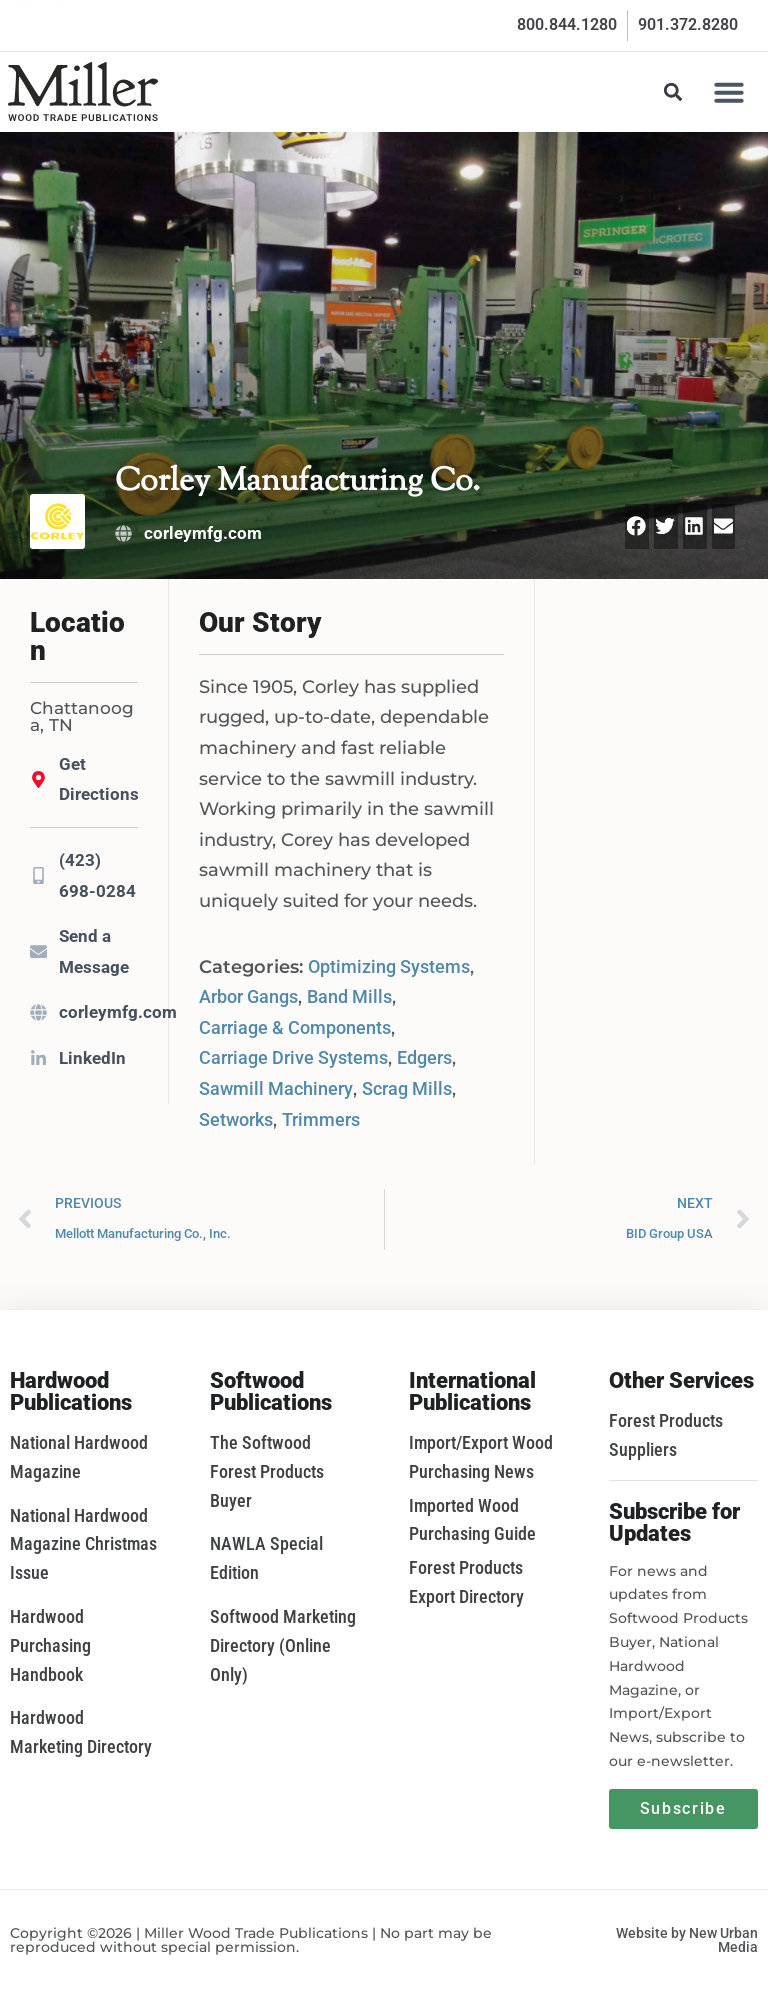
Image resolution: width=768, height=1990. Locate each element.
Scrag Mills (407, 1088)
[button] (729, 92)
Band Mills (349, 996)
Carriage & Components (295, 1027)
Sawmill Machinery (276, 1088)
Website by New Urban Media (687, 1940)
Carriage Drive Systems (293, 1057)
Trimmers (321, 1119)
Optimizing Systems (389, 966)
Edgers (424, 1057)
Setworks (236, 1119)
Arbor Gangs (248, 996)
